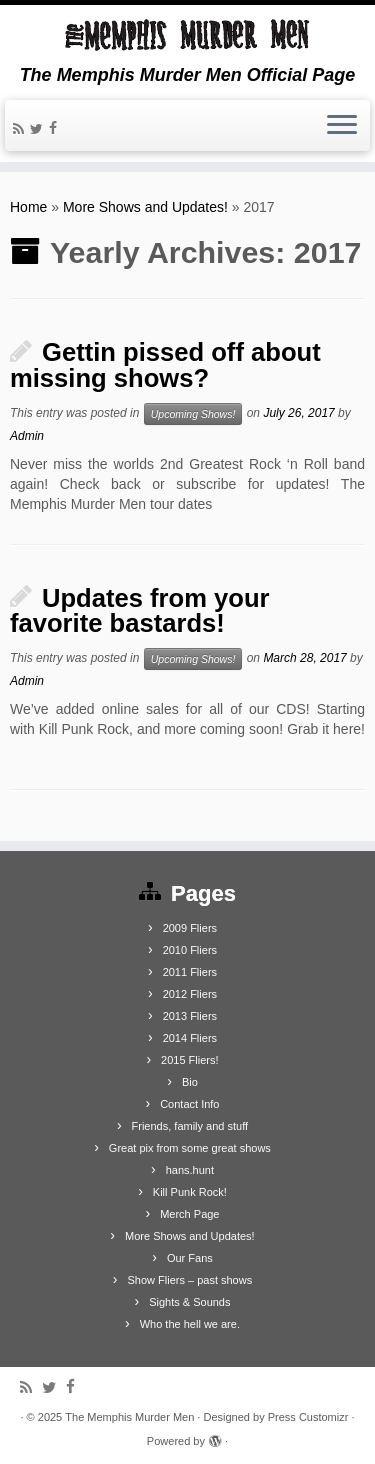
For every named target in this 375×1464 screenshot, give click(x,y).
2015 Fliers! (189, 1060)
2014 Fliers (190, 1038)
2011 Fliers (190, 972)
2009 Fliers (190, 928)
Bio (190, 1082)
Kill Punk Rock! (190, 1192)
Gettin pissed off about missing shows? (165, 365)
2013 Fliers (190, 1016)
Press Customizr (308, 1417)
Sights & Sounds (189, 1302)
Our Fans (190, 1258)
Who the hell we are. (190, 1324)
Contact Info (189, 1104)
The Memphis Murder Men (129, 1417)
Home (28, 207)
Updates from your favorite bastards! (140, 611)
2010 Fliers (190, 950)
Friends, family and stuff (190, 1126)
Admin (27, 436)
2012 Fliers (190, 994)
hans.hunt (190, 1170)
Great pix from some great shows (190, 1148)
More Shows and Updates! (145, 207)
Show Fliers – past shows (189, 1280)
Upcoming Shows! (193, 414)
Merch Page (189, 1214)
